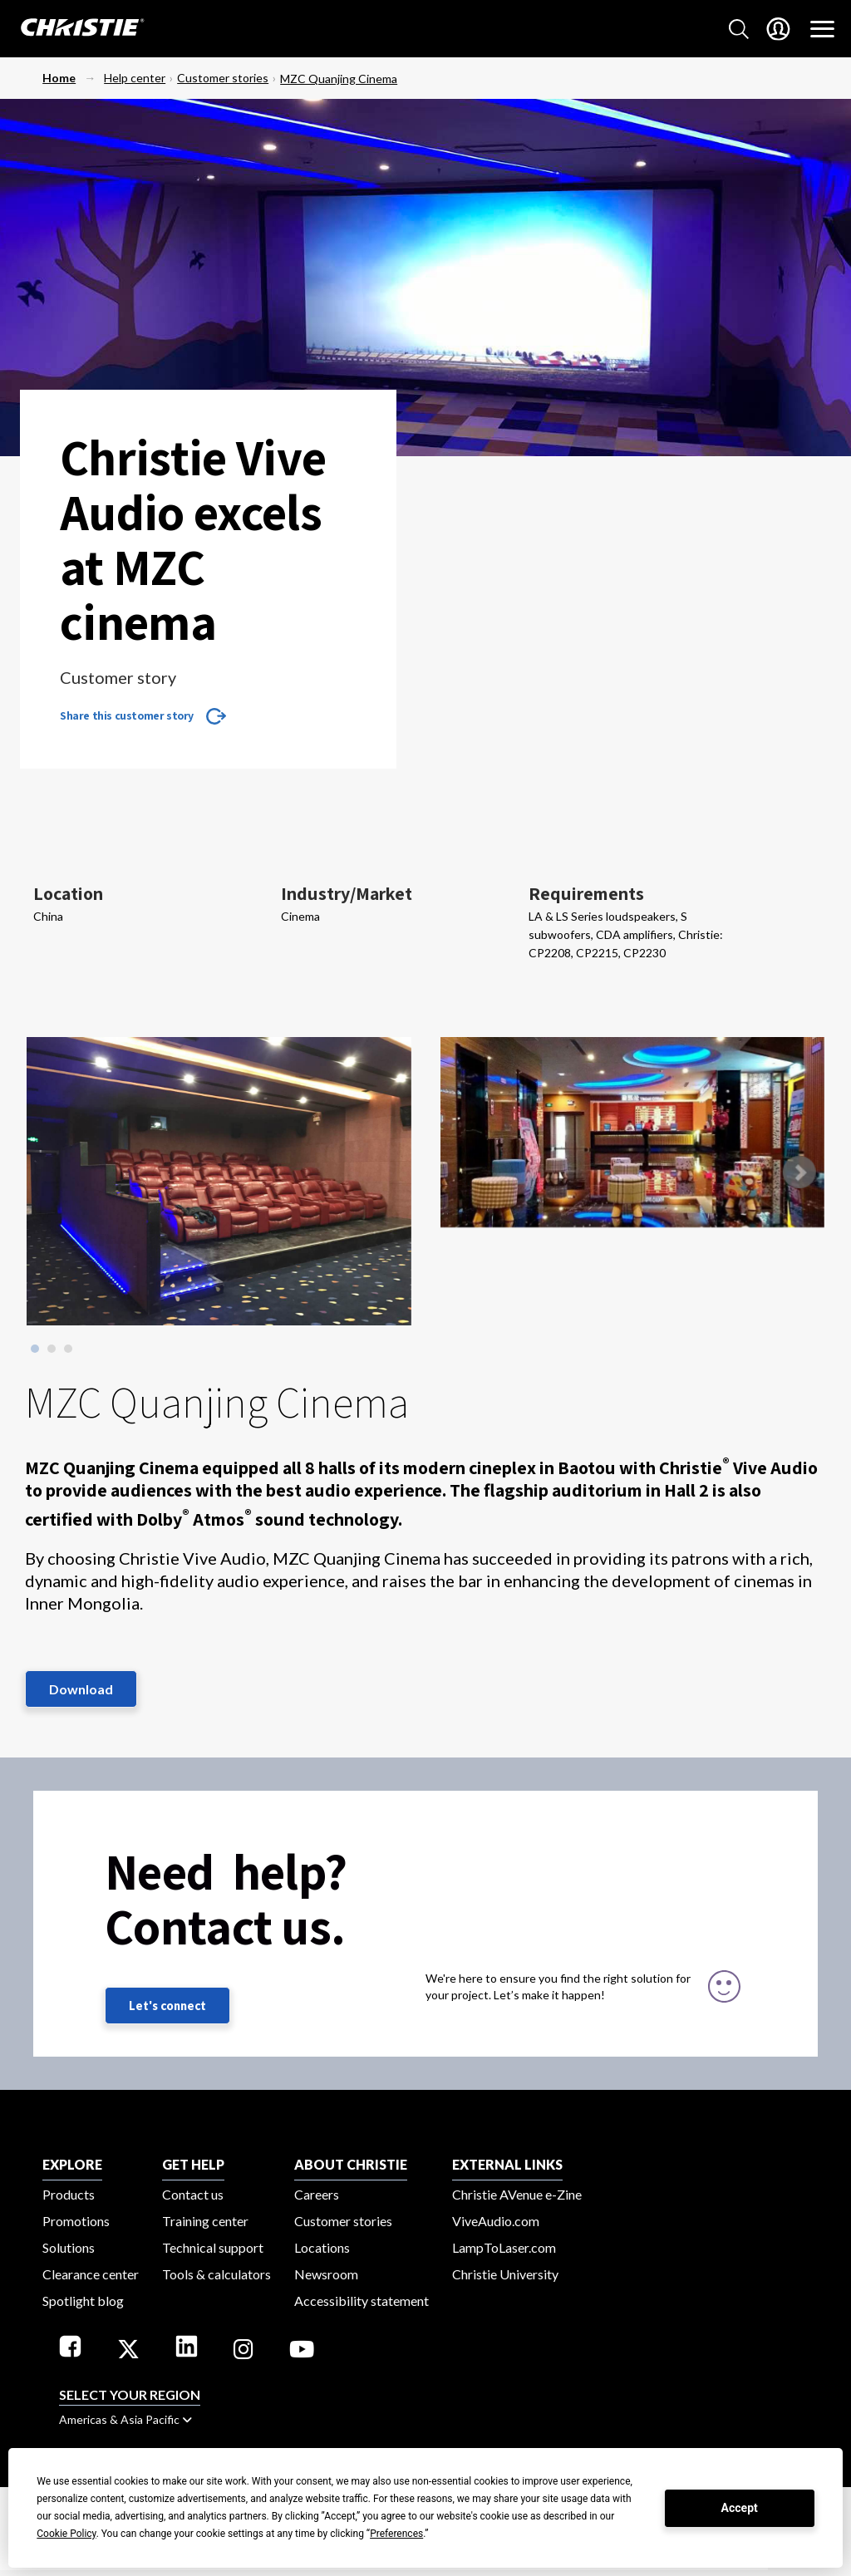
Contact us (193, 2194)
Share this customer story (127, 715)
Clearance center (90, 2274)
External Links (507, 2164)
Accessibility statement (361, 2300)
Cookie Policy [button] (66, 2533)
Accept (739, 2508)
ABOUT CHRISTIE (350, 2164)
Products (68, 2194)
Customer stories (222, 78)
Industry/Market (346, 893)
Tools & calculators (216, 2274)
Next (798, 1172)
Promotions (76, 2221)
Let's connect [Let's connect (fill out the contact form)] (167, 2005)
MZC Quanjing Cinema (338, 78)
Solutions (68, 2247)
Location (68, 893)
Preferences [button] (396, 2533)
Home (59, 78)
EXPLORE (72, 2164)
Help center (134, 78)
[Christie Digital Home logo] (73, 28)
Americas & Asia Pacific (125, 2419)
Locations (322, 2247)
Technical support (212, 2247)
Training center (205, 2221)
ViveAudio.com (495, 2221)
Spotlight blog (83, 2300)
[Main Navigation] (822, 29)
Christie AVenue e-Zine (517, 2194)
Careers (316, 2194)
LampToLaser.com (504, 2247)
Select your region (129, 2394)
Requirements (586, 893)
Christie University (505, 2274)
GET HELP (193, 2164)
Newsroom (326, 2274)
